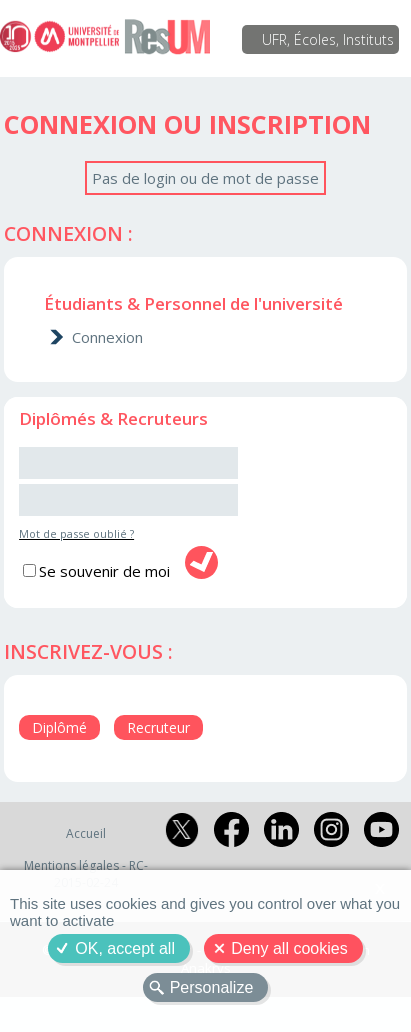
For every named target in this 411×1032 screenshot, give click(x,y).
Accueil (86, 833)
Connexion (107, 337)
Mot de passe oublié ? (76, 533)
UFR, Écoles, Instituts (328, 39)
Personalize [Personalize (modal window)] (212, 987)
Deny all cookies (289, 948)
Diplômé (59, 727)
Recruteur (158, 727)
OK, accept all (125, 948)
